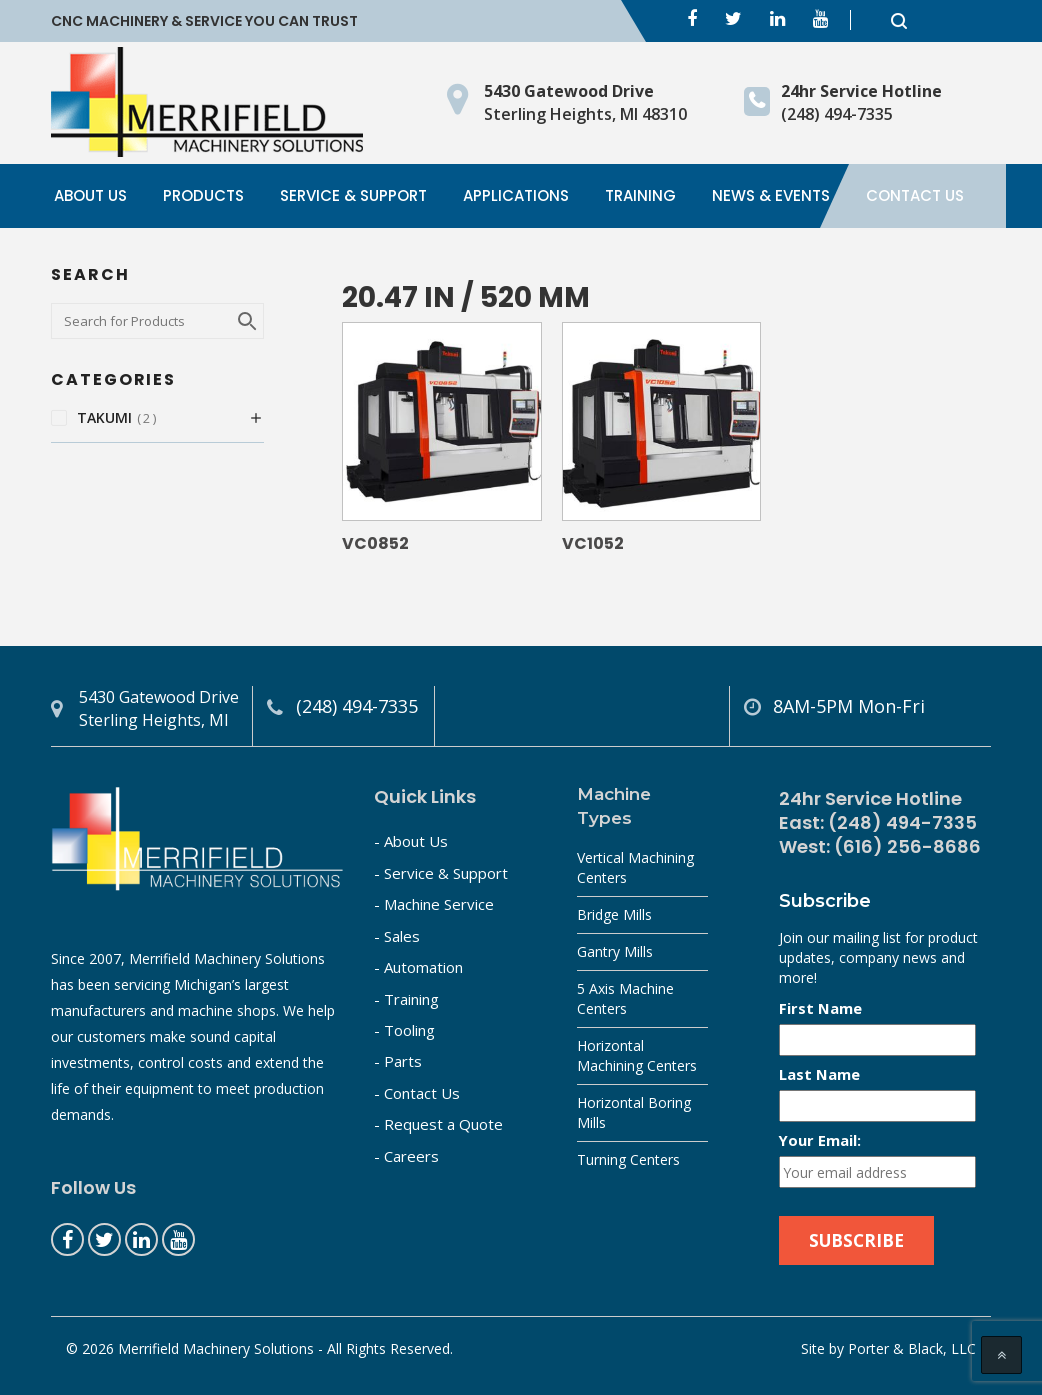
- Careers (406, 1156)
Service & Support (353, 195)
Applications (516, 195)
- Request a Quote (438, 1124)
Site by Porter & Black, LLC (888, 1348)
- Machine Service (434, 904)
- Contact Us (417, 1093)
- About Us (411, 841)
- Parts (398, 1061)
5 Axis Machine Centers (625, 998)
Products (203, 195)
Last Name (819, 1074)
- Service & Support (441, 873)
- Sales (397, 936)
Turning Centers (628, 1159)
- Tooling (404, 1030)
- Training (406, 999)
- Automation (418, 967)
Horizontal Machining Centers (637, 1055)
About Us (90, 195)
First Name (820, 1008)
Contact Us (915, 195)
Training (640, 195)
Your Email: (820, 1140)
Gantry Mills (615, 951)
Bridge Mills (614, 914)
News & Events (771, 195)
